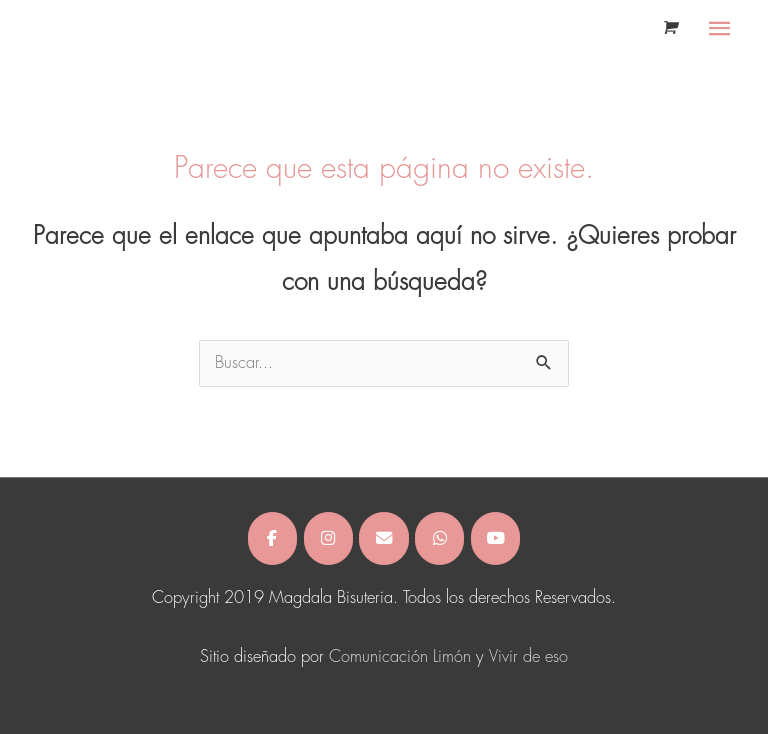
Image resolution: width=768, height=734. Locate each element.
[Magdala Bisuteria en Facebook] (272, 538)
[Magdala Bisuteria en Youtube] (495, 538)
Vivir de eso (528, 657)
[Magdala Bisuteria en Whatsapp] (439, 538)
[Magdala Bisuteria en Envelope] (383, 538)
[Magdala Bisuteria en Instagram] (328, 538)
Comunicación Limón (400, 657)
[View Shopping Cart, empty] (668, 28)
